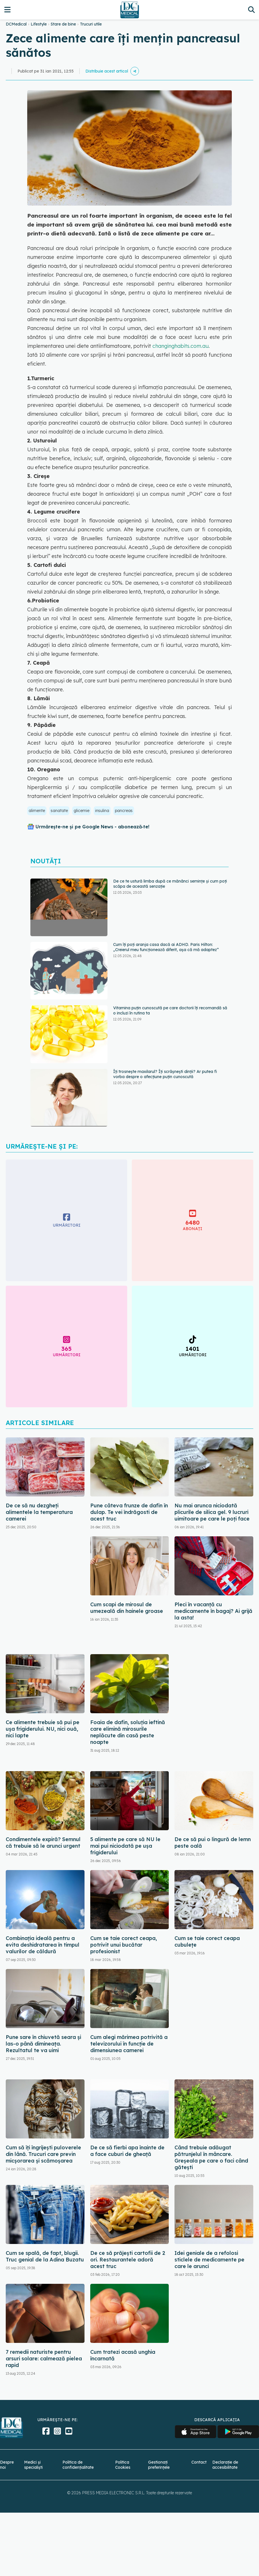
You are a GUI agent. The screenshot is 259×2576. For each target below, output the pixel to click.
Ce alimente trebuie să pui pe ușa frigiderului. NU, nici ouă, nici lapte (42, 1729)
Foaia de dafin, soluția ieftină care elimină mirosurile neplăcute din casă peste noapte (127, 1732)
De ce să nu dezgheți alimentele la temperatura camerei (39, 1512)
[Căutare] (251, 9)
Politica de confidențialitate (78, 2465)
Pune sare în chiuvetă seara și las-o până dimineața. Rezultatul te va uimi (43, 2044)
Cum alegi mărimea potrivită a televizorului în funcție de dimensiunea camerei (129, 2044)
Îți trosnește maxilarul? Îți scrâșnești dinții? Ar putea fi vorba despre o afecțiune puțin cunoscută (165, 1074)
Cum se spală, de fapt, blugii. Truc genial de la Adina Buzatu (45, 2256)
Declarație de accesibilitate (225, 2465)
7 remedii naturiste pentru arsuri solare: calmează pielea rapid (44, 2358)
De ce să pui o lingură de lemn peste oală (212, 1842)
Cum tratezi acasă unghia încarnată (122, 2355)
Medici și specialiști (33, 2465)
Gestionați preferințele (159, 2465)
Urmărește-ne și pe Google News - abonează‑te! (92, 827)
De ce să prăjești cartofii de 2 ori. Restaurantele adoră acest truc (127, 2259)
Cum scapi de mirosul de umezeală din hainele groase (126, 1607)
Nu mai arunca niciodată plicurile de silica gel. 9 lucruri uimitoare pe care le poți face (212, 1512)
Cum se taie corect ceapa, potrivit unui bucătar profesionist (123, 1945)
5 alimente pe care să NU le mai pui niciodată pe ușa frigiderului (125, 1846)
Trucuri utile (91, 24)
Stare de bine (63, 24)
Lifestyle (39, 24)
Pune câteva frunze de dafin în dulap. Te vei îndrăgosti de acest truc (129, 1512)
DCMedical (16, 24)
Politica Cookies (122, 2465)
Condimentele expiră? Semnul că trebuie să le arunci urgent (43, 1842)
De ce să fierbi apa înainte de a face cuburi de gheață (127, 2150)
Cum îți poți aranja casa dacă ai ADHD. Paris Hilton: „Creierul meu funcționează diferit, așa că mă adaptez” (166, 947)
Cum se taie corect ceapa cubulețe (207, 1941)
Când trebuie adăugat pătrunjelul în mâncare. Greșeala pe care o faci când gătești (211, 2157)
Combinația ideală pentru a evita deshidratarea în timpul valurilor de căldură (42, 1945)
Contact (199, 2462)
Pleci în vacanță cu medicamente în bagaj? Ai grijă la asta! (213, 1611)
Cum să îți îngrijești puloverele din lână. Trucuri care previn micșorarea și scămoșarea (43, 2154)
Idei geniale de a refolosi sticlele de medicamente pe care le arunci (209, 2259)
